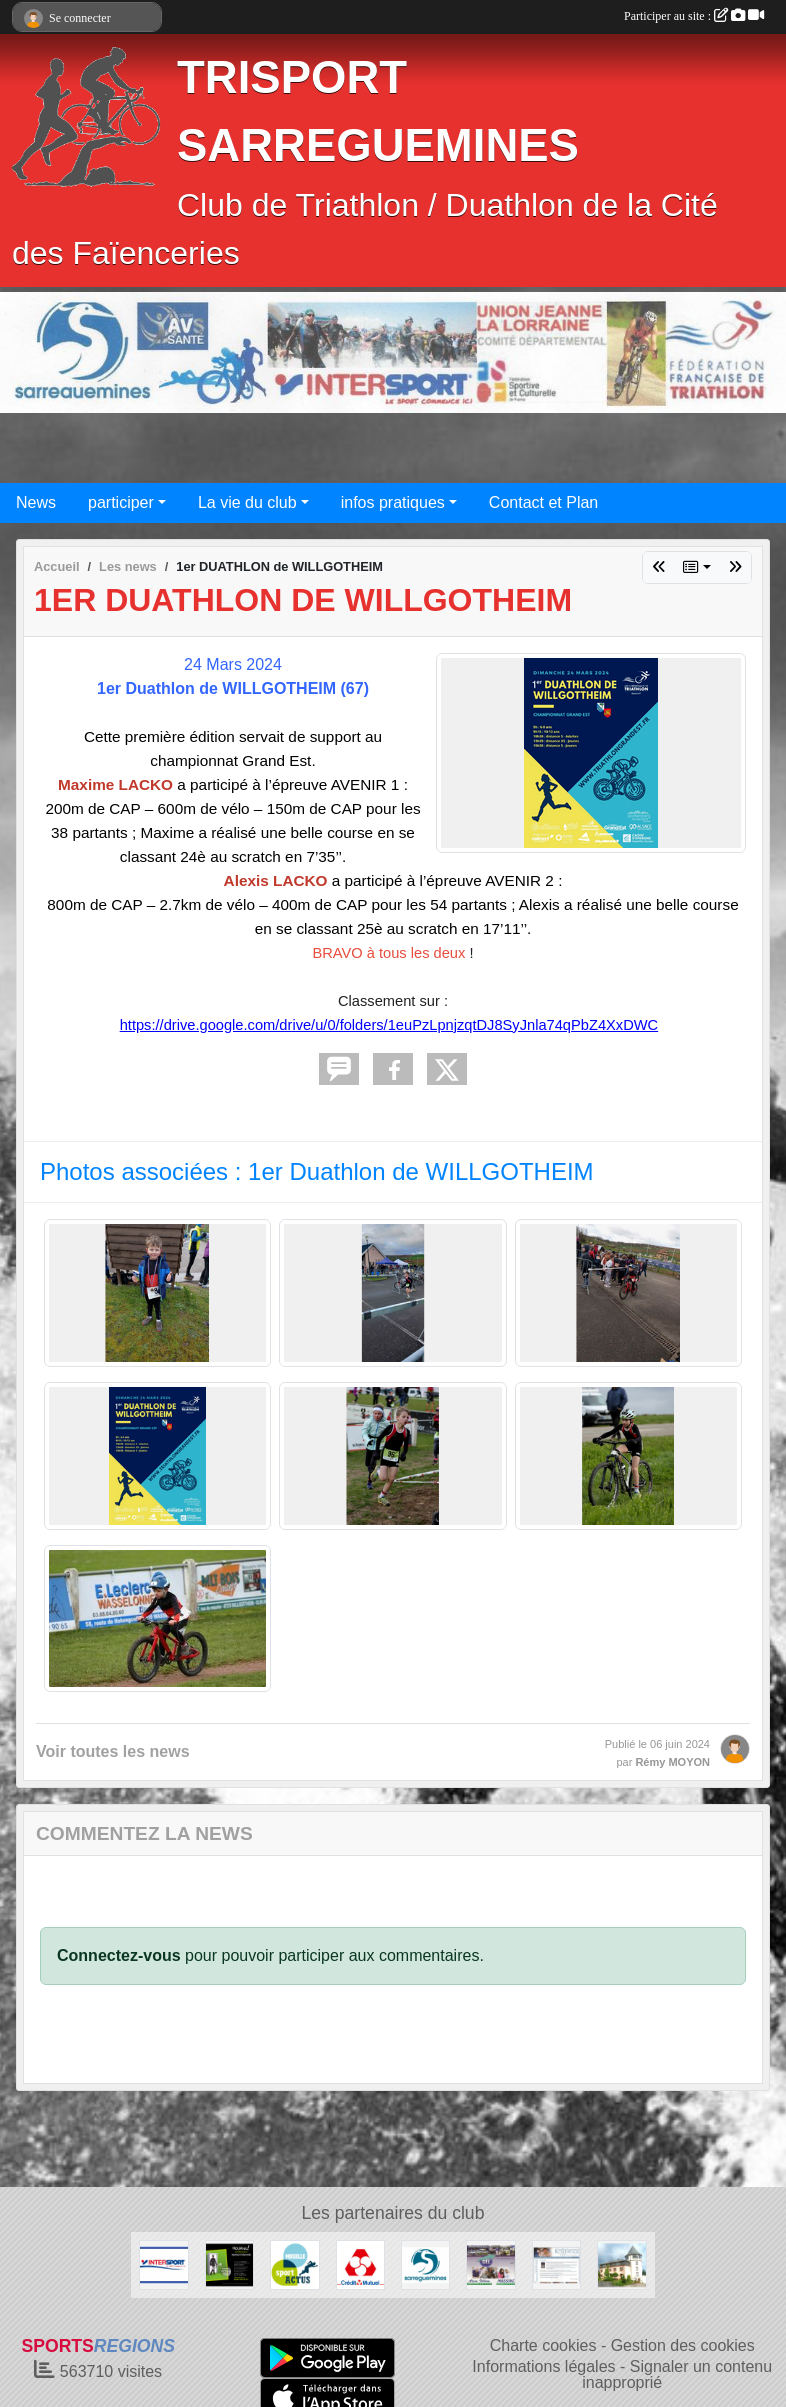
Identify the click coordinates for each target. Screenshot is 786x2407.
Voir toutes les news (113, 1751)
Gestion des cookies (683, 2345)
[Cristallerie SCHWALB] (556, 2263)
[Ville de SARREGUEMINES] (425, 2263)
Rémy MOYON (672, 1762)
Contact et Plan (543, 502)
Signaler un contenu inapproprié (677, 2374)
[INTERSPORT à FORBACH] (163, 2263)
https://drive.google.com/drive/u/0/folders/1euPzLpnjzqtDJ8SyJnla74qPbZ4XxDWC (389, 1025)
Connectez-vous (119, 1955)
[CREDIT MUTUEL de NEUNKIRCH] (360, 2263)
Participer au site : (694, 16)
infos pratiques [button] (393, 502)
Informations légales (543, 2366)
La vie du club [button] (247, 502)
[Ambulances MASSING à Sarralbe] (490, 2263)
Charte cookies (543, 2345)
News (36, 502)
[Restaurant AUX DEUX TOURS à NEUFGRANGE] (621, 2263)
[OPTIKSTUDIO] (229, 2263)
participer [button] (121, 502)
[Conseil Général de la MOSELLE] (294, 2263)
